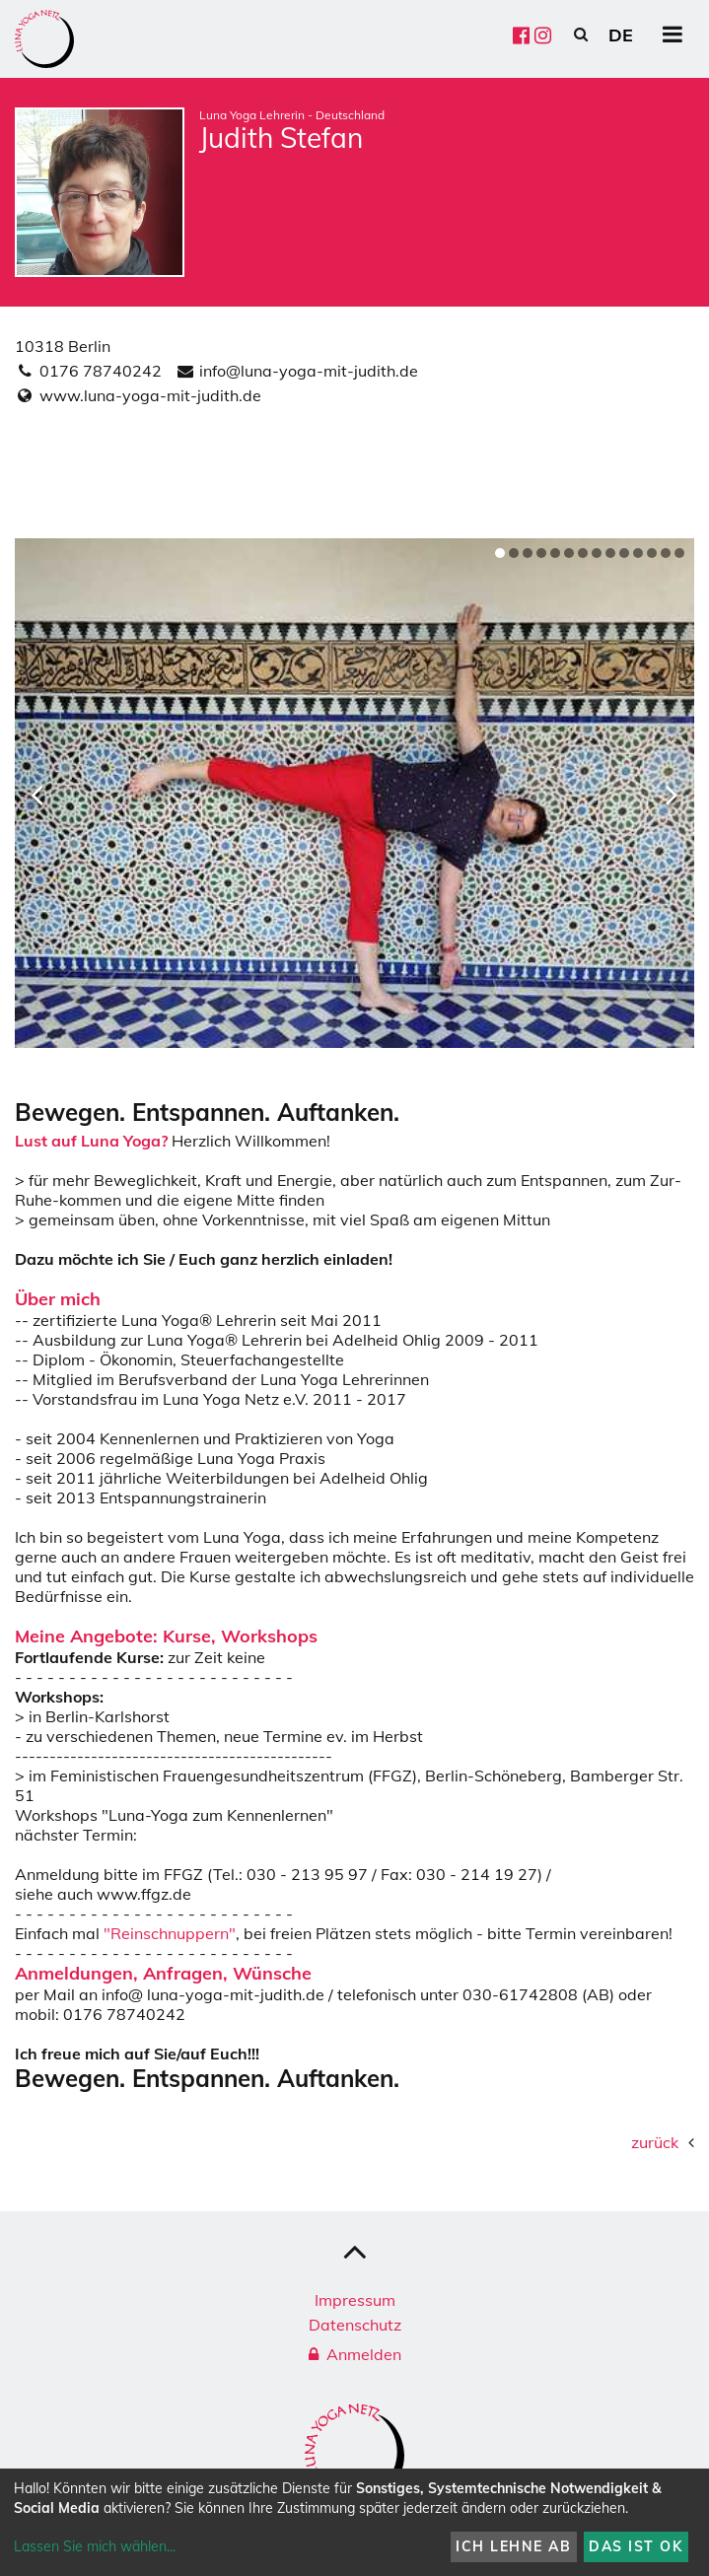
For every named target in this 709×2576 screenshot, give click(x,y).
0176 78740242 (100, 371)
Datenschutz (355, 2324)
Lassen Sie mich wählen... (95, 2546)
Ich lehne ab (513, 2546)
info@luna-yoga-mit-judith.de (308, 371)
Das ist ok (635, 2546)
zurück (654, 2142)
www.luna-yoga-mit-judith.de (150, 395)
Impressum (355, 2300)
